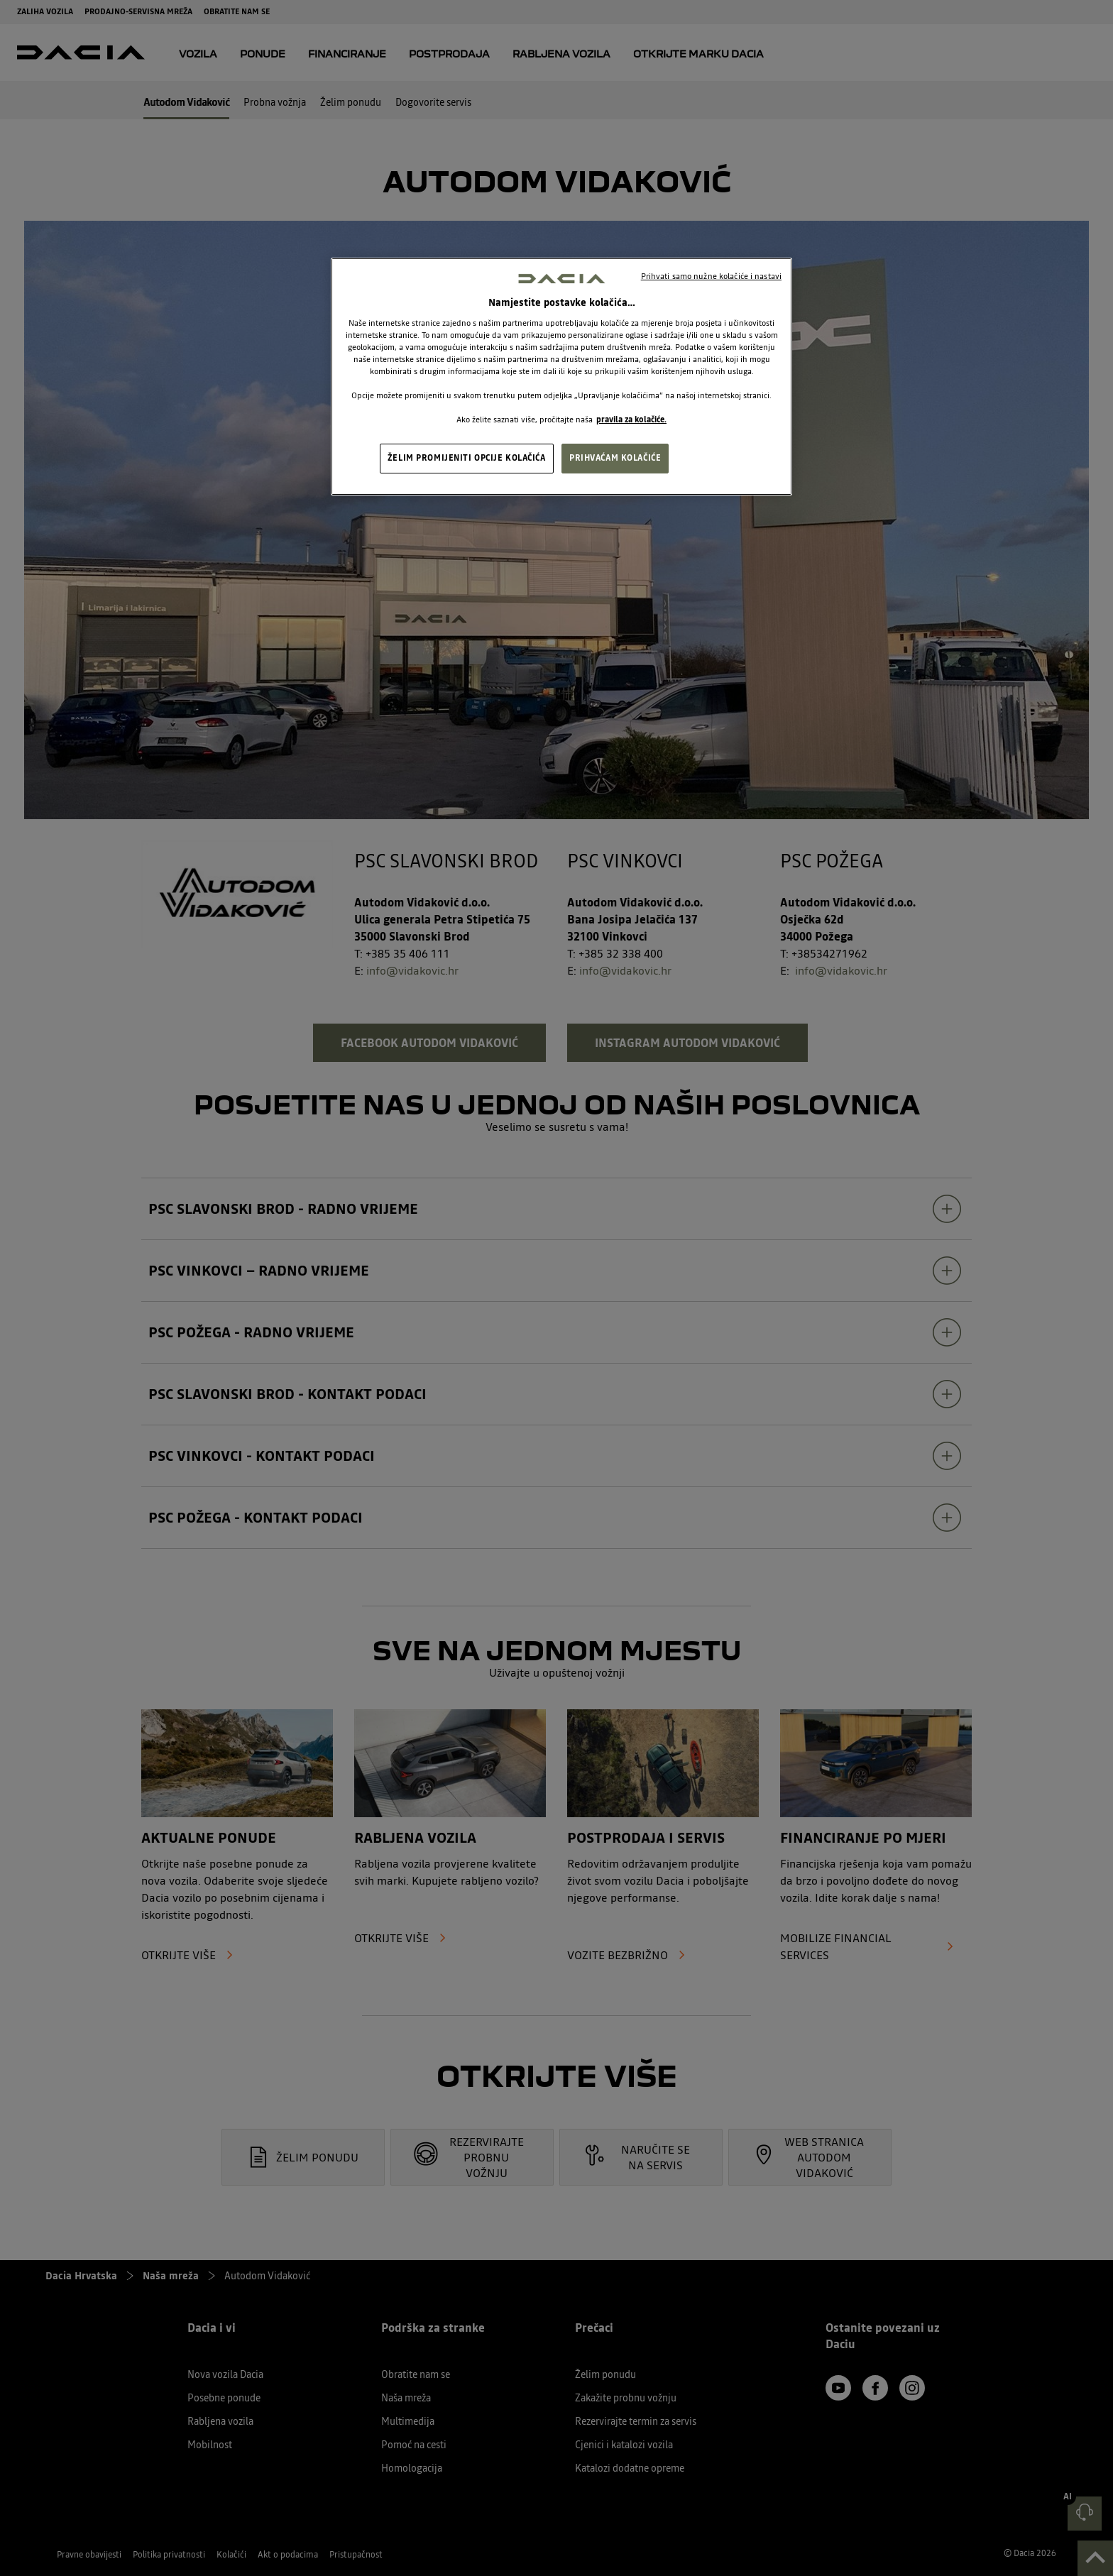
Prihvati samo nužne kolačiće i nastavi (711, 276)
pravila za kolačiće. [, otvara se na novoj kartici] (631, 419)
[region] (561, 377)
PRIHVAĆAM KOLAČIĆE (615, 458)
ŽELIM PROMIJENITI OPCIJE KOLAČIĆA (467, 458)
